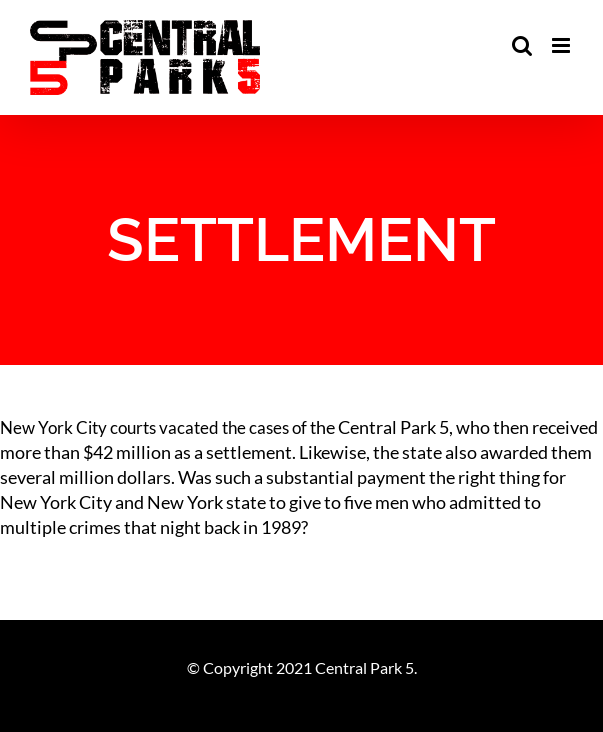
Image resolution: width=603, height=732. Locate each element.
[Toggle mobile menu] (562, 45)
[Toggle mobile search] (522, 45)
